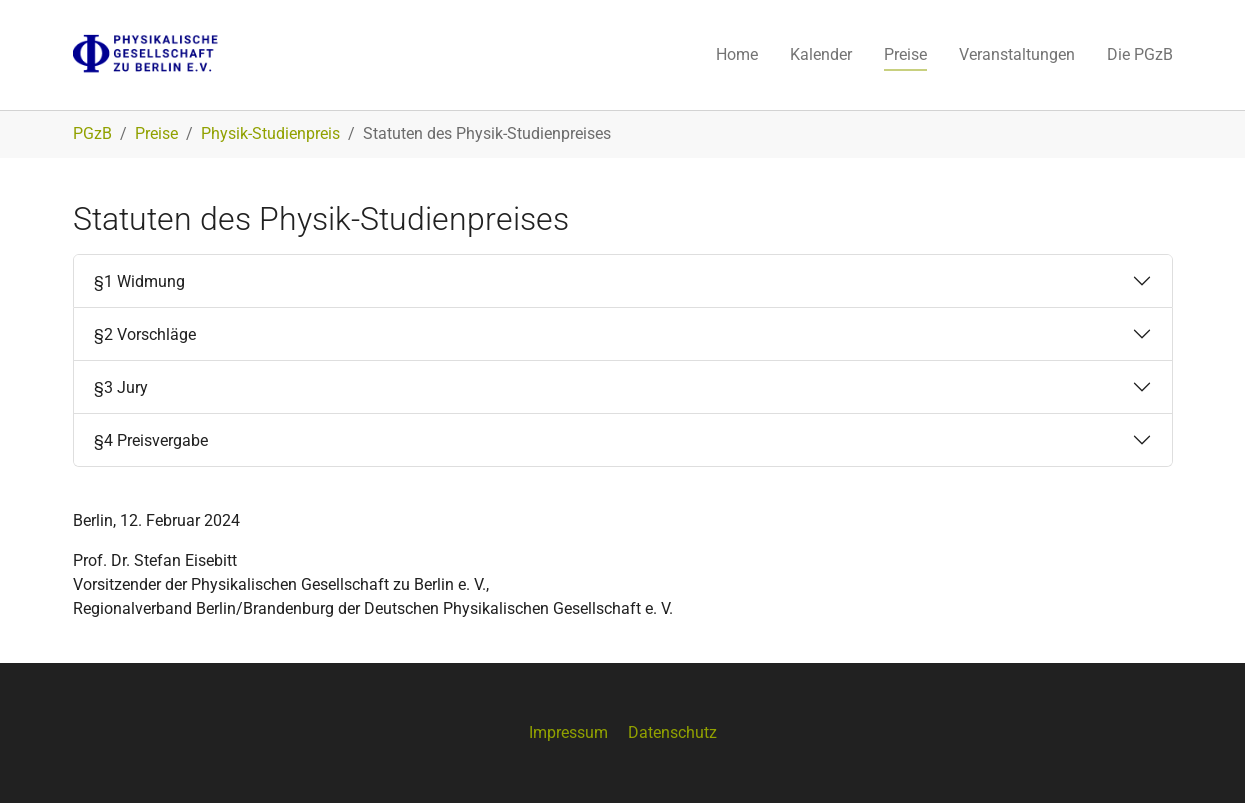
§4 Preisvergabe (151, 440)
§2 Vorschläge (145, 334)
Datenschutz (672, 732)
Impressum (568, 732)
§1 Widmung (139, 281)
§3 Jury (121, 387)
